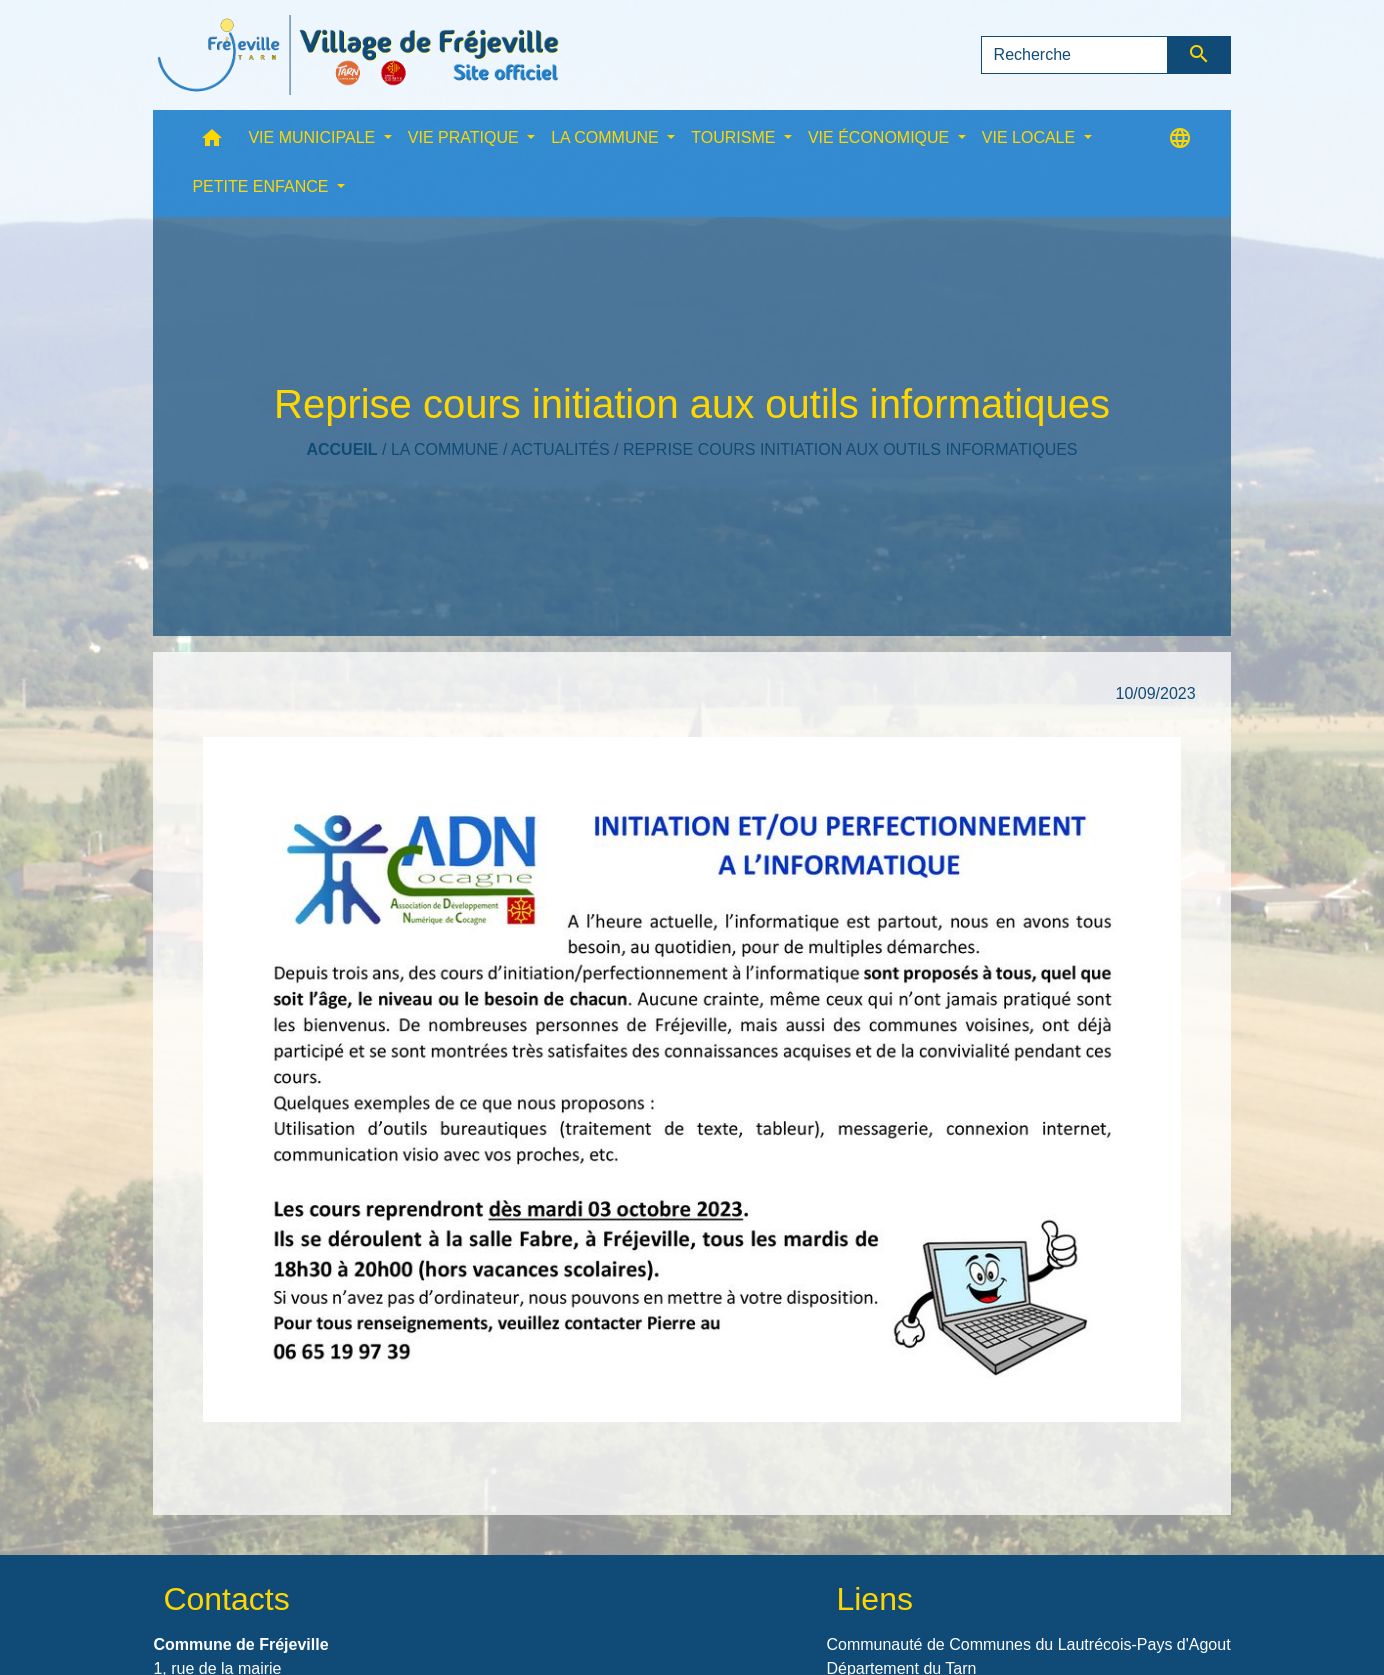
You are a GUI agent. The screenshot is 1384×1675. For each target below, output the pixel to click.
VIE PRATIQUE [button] (465, 137)
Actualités (560, 449)
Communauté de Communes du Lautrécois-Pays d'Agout (1028, 1644)
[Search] (1075, 55)
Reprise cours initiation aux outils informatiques (850, 449)
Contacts (226, 1599)
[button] (212, 142)
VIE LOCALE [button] (1031, 137)
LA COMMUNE (445, 449)
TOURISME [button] (735, 137)
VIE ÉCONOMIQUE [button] (881, 137)
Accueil (341, 449)
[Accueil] (358, 55)
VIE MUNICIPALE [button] (313, 137)
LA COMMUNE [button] (607, 137)
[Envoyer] (1199, 55)
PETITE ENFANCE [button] (262, 186)
